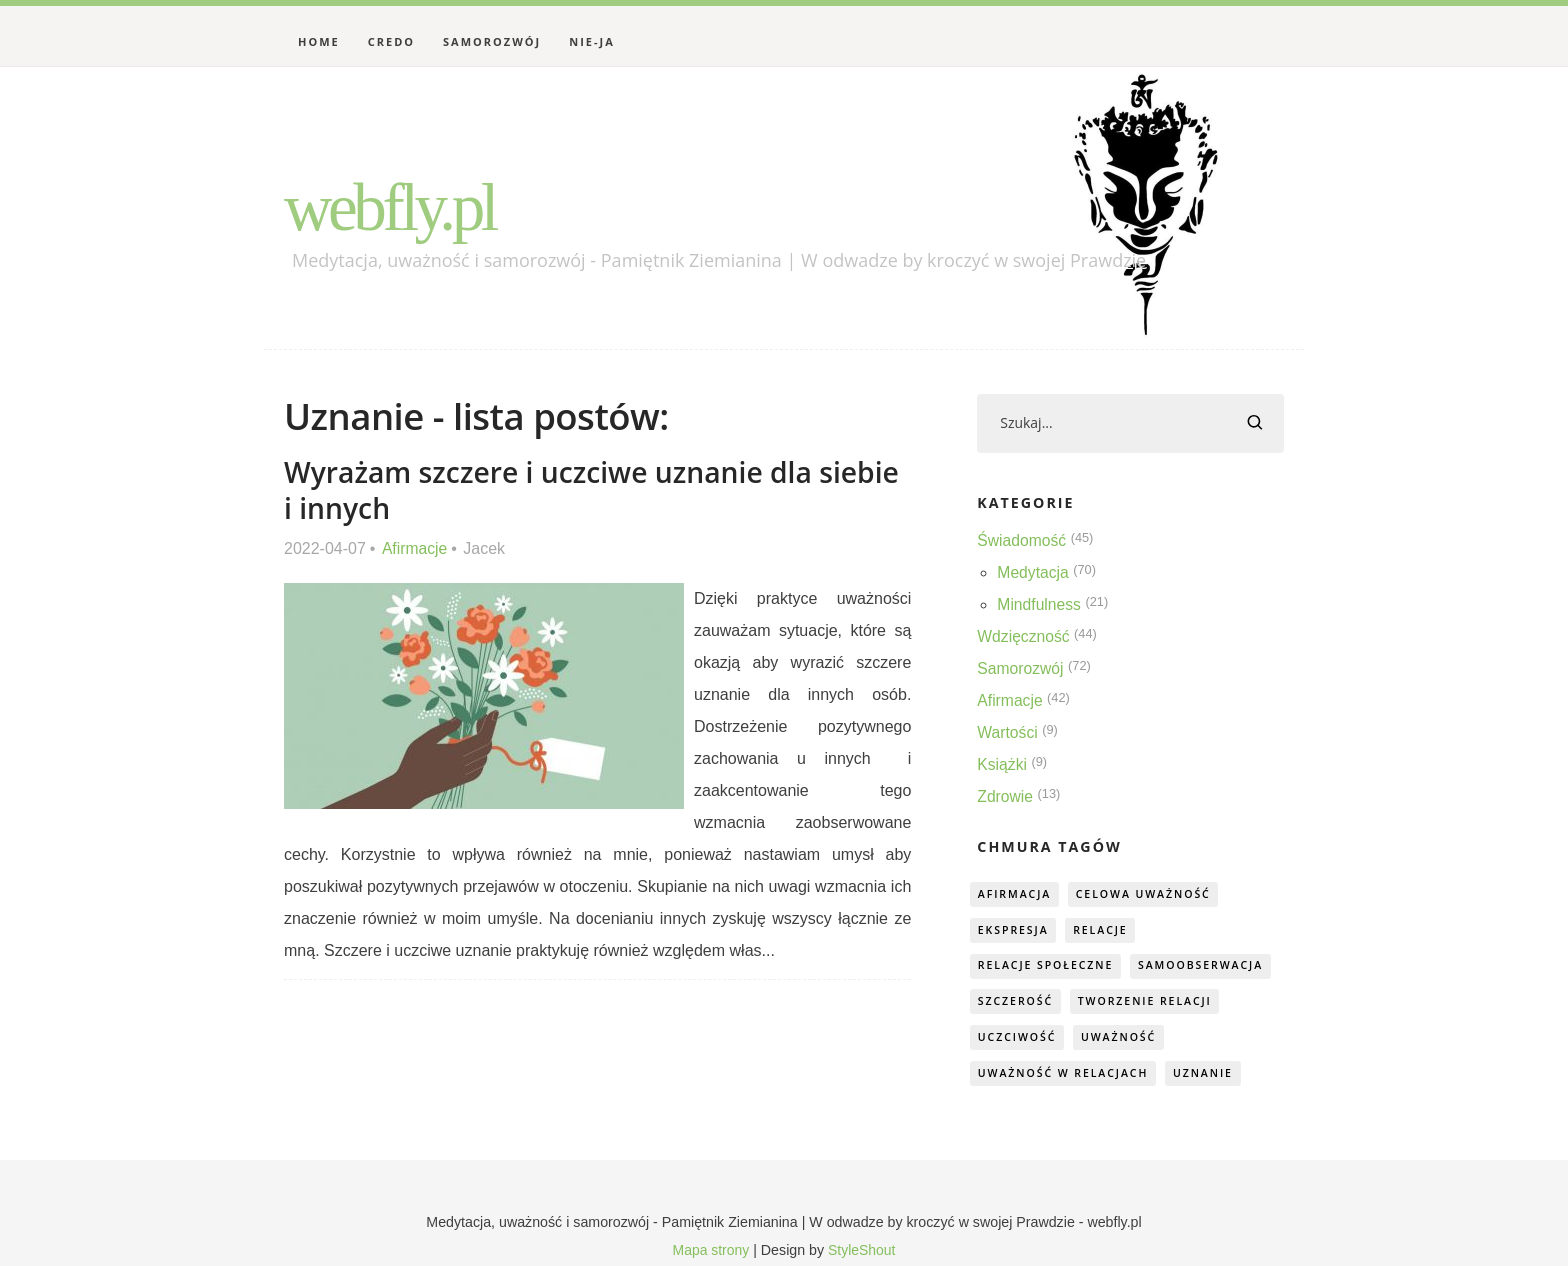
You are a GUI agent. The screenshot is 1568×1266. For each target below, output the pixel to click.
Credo (391, 41)
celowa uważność (1150, 894)
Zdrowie (1005, 797)
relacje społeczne (1048, 966)
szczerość (1017, 1002)
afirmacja (1016, 894)
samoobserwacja (1210, 966)
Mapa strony (710, 1252)
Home (319, 41)
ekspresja (1015, 930)
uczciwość (1019, 1038)
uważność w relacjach (1067, 1074)
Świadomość (1022, 541)
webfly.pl (398, 206)
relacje (1106, 930)
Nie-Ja (592, 41)
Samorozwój (492, 41)
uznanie (1213, 1074)
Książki (1002, 765)
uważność (1125, 1038)
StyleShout (862, 1252)
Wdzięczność (1024, 637)
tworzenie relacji (1152, 1002)
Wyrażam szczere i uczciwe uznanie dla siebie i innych (553, 489)
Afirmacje (415, 547)
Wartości (1008, 733)
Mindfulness (1039, 605)
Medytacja (1033, 573)
